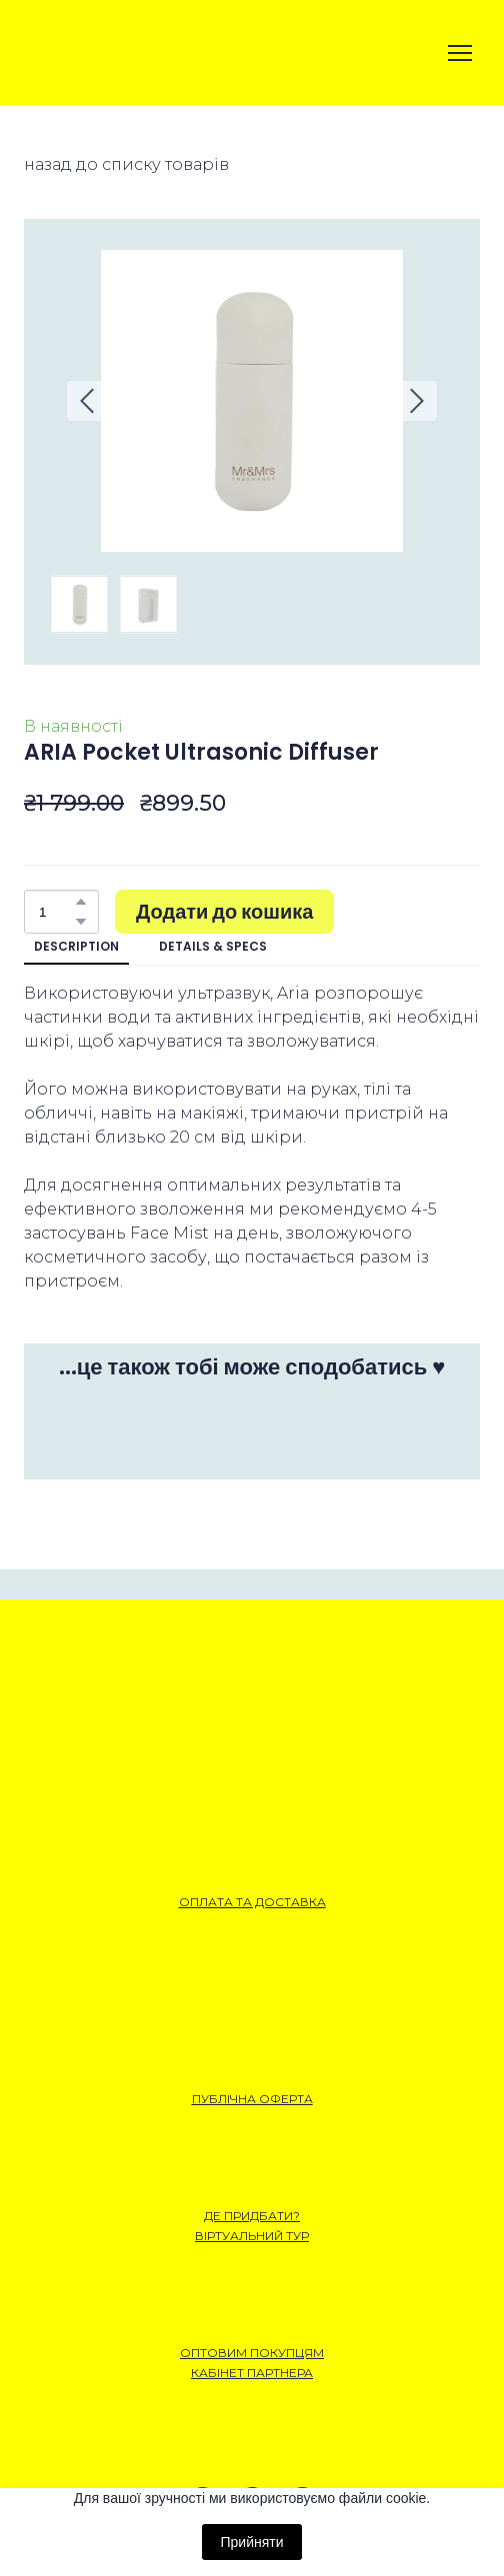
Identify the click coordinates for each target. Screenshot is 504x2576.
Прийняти (251, 2542)
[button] (81, 902)
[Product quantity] (56, 912)
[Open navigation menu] (460, 53)
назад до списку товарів (126, 164)
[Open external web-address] (94, 52)
